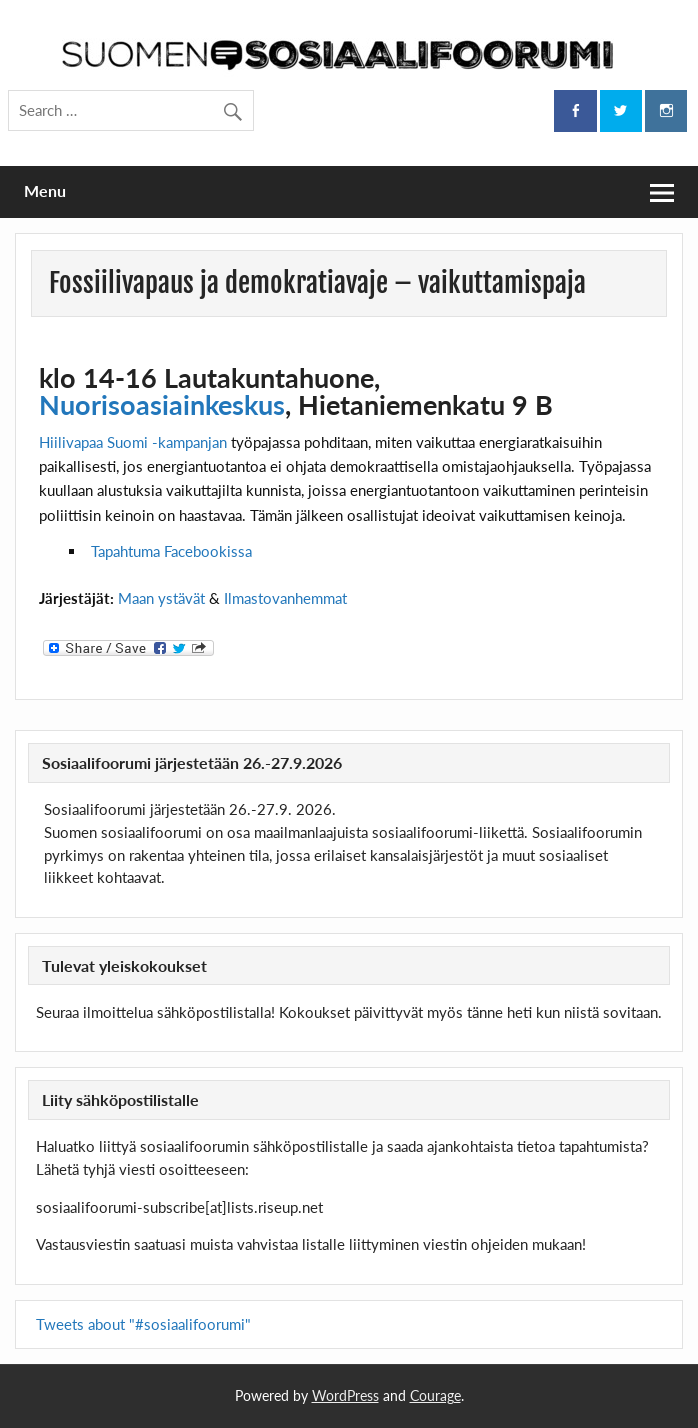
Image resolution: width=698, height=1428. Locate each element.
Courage (435, 1395)
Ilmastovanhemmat (285, 598)
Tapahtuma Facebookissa (171, 551)
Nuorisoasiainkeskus (162, 404)
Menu (45, 190)
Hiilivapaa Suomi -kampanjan (133, 442)
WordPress (345, 1395)
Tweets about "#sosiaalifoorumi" (143, 1324)
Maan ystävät (161, 598)
